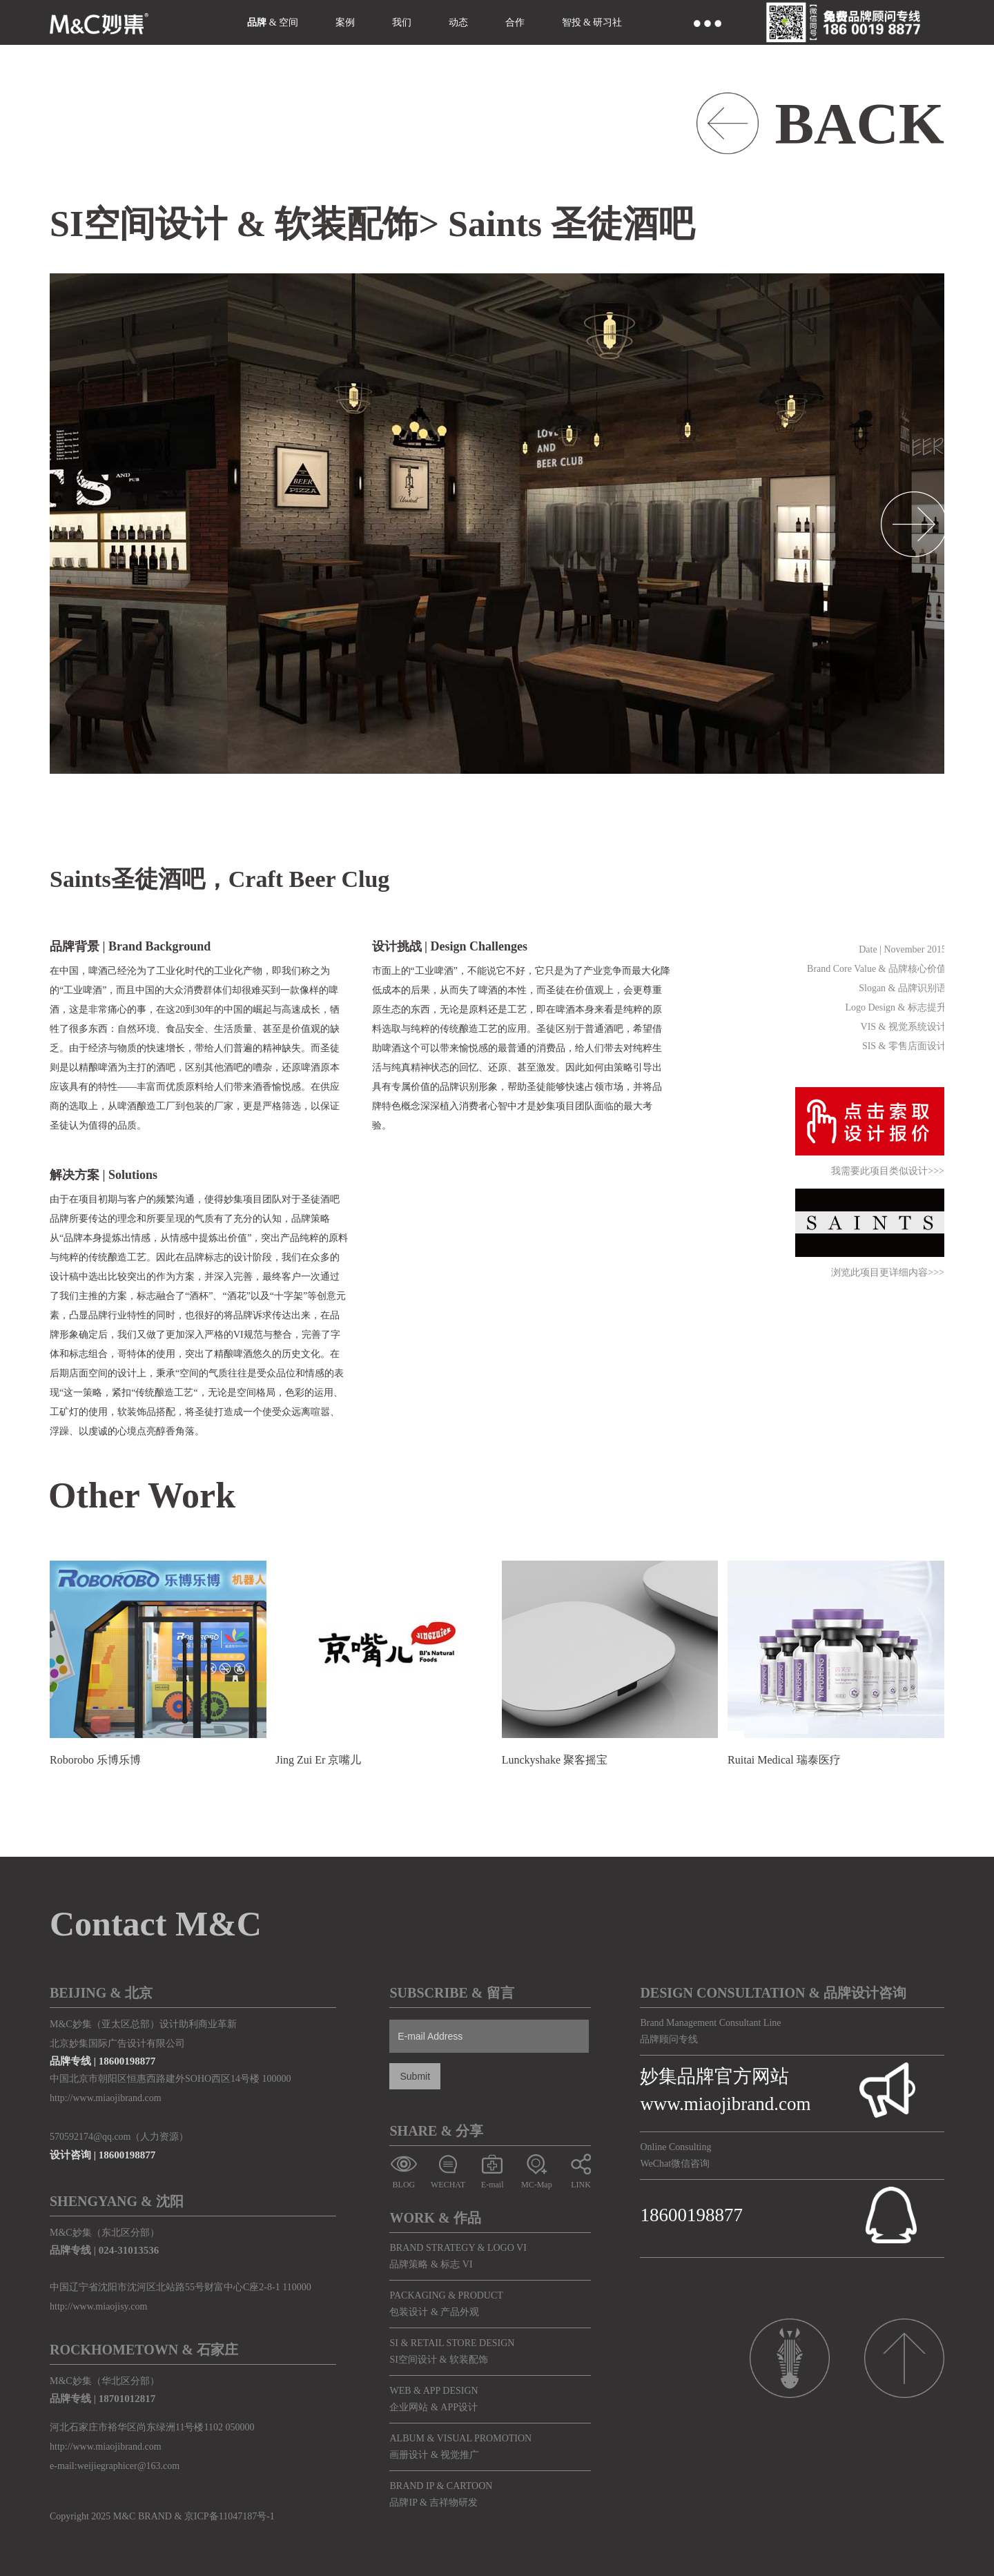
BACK (859, 123)
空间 (288, 22)
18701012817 (127, 2398)
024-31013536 (129, 2250)
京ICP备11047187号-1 (229, 2516)
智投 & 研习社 (592, 22)
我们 (401, 22)
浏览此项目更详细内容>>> (887, 1273)
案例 (345, 22)
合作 (515, 22)
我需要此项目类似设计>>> (887, 1172)
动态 (458, 22)
